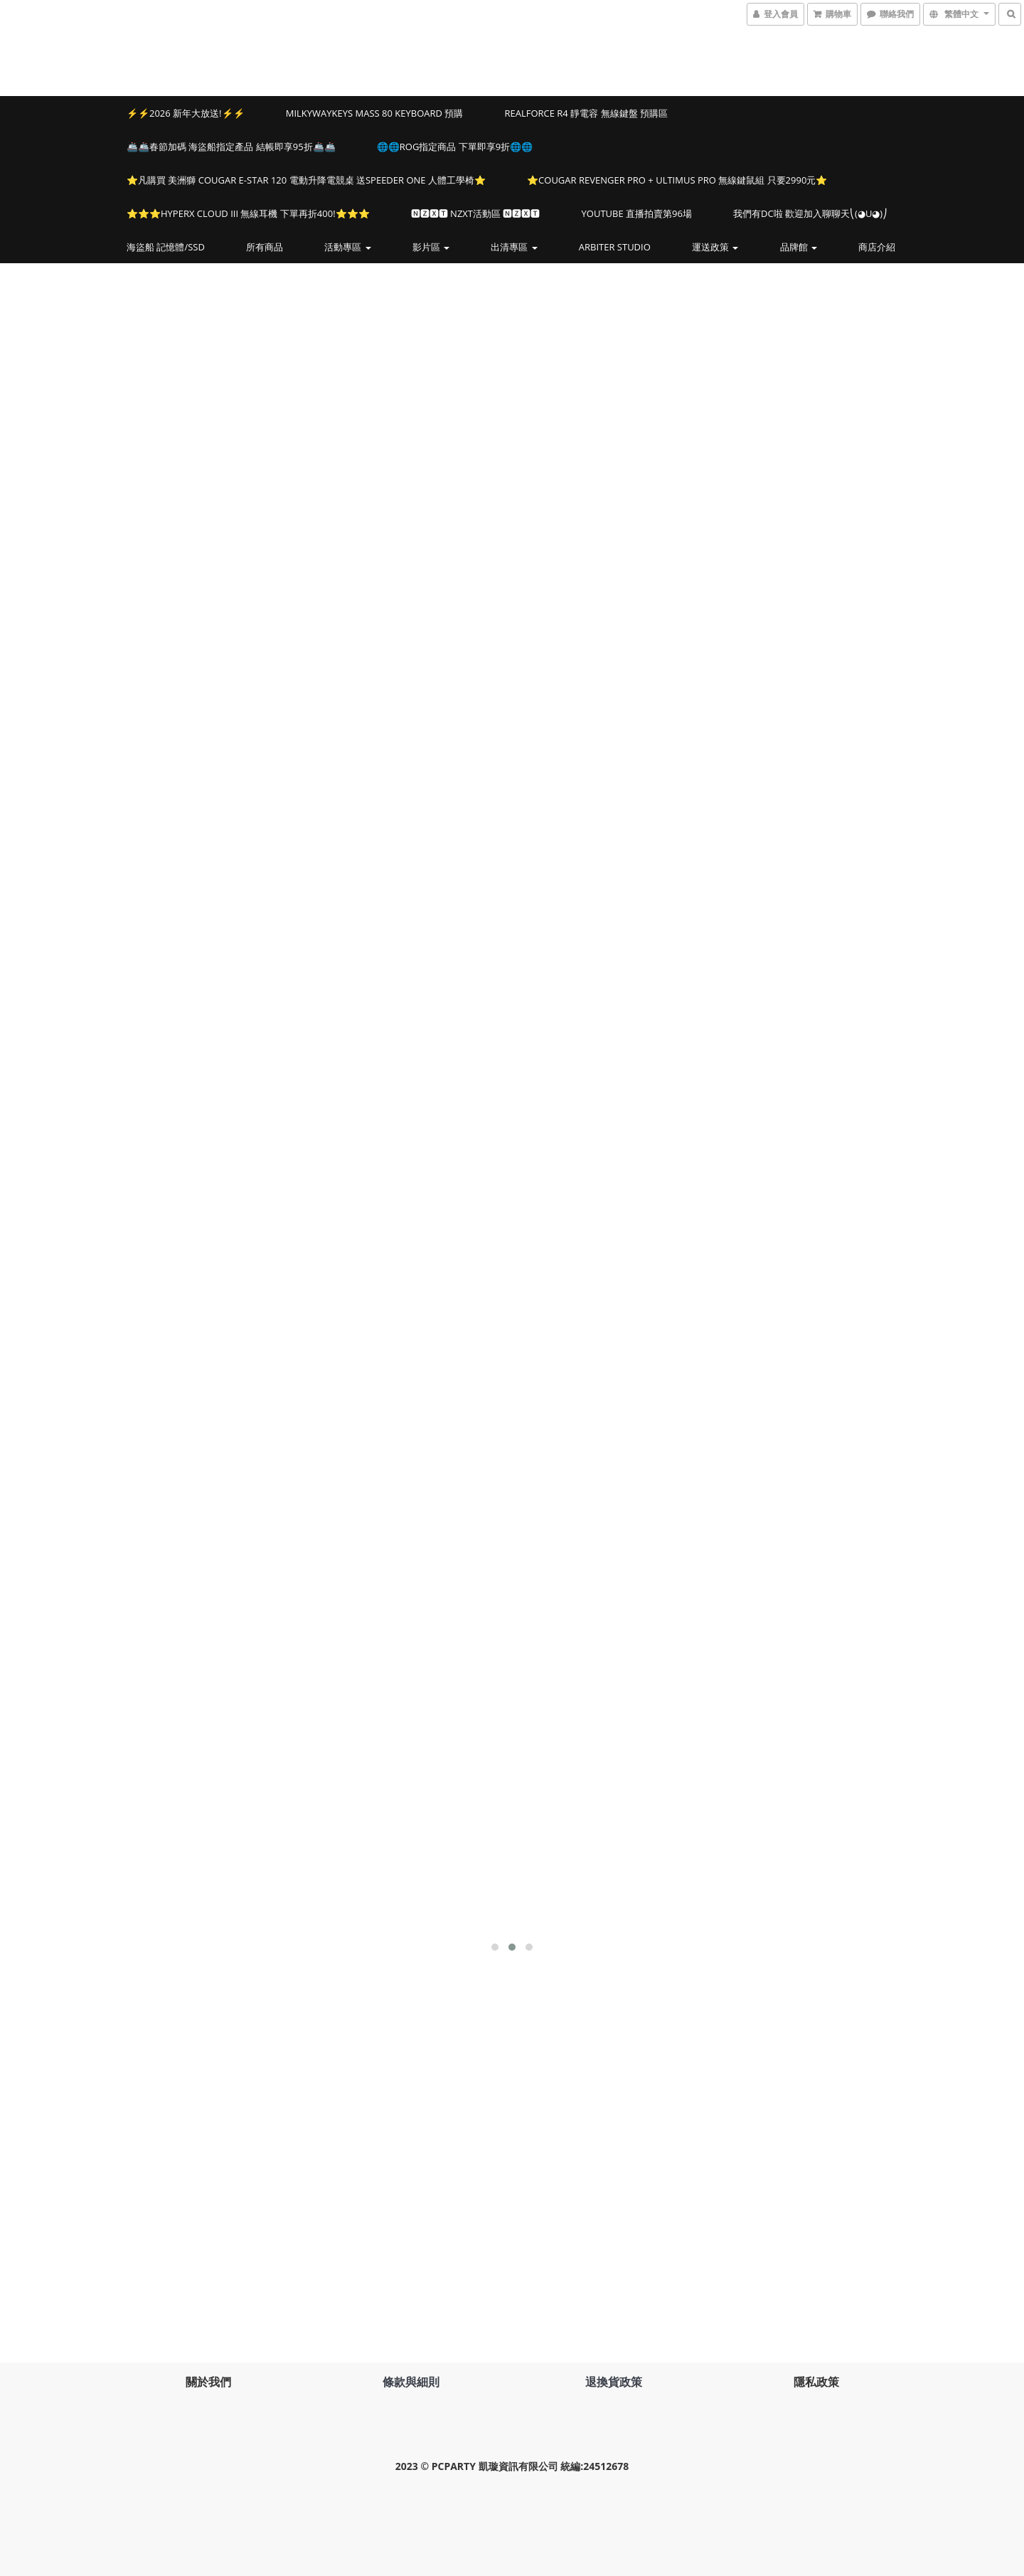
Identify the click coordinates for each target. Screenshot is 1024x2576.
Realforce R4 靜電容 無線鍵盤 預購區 (585, 113)
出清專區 (514, 246)
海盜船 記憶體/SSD (166, 246)
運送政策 (715, 246)
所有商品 (264, 246)
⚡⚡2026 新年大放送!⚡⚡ (186, 113)
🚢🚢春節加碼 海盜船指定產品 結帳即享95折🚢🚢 (231, 146)
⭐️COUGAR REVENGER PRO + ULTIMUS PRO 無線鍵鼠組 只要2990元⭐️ (677, 180)
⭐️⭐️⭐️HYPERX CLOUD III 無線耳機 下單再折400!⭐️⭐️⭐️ (248, 213)
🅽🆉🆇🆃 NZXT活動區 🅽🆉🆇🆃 (475, 213)
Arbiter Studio (615, 246)
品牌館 (798, 246)
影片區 (430, 246)
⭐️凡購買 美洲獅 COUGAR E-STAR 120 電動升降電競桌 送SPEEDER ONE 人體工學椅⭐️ (306, 180)
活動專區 (347, 246)
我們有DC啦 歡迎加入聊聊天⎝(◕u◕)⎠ (810, 213)
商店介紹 (876, 246)
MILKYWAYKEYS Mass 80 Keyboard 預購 (375, 113)
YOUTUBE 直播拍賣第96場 (637, 213)
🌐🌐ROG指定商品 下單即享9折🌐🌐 (455, 146)
